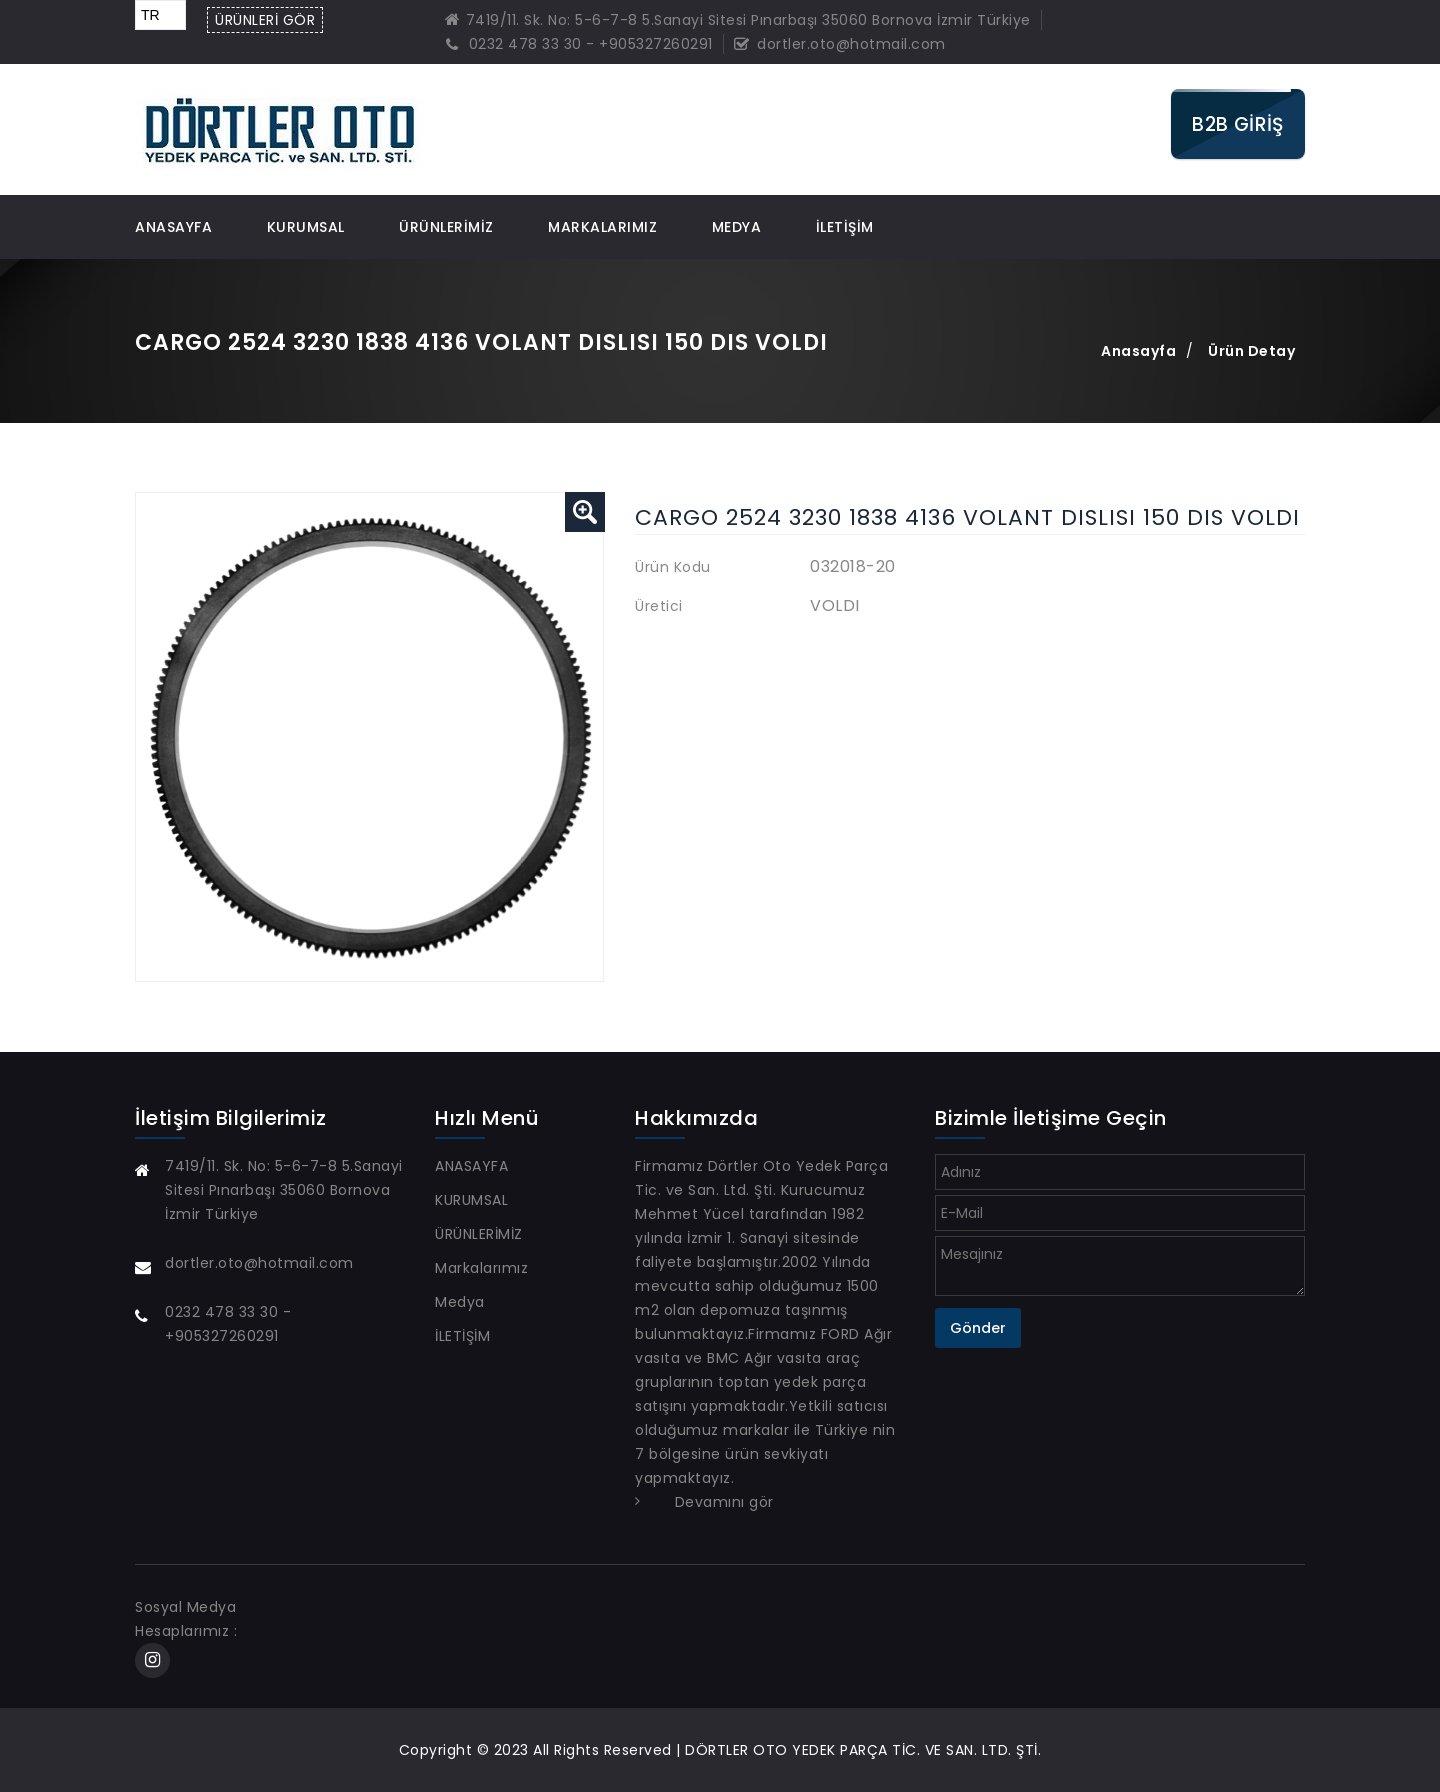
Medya (737, 227)
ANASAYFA (173, 227)
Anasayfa (1138, 351)
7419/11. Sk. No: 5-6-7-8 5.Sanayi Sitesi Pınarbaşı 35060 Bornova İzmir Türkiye (738, 20)
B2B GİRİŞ (1238, 124)
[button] (585, 512)
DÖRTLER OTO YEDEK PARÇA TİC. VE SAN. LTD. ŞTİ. (863, 1750)
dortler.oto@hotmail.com (840, 44)
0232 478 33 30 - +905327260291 (579, 44)
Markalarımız (602, 227)
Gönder (978, 1328)
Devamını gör (724, 1502)
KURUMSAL (306, 227)
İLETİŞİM (845, 227)
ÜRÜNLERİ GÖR (265, 20)
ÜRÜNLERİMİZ (446, 227)
